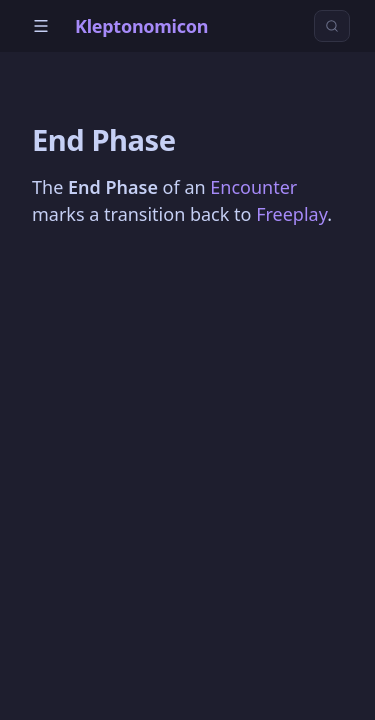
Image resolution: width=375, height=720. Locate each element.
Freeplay (291, 214)
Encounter (253, 187)
